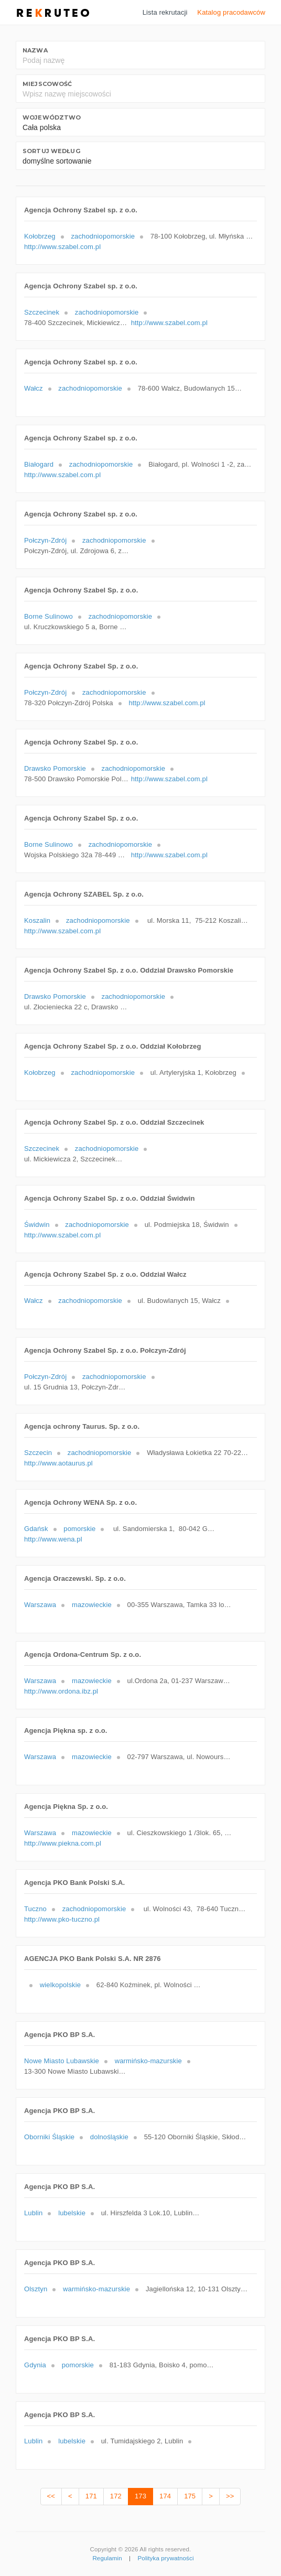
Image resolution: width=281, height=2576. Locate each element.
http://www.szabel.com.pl (62, 247)
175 (190, 2496)
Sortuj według (51, 151)
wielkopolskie (60, 1985)
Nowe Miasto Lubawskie (61, 2061)
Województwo (52, 117)
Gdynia (35, 2365)
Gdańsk (36, 1529)
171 (91, 2496)
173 (140, 2496)
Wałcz (33, 388)
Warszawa (40, 1605)
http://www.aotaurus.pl (58, 1463)
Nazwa (35, 50)
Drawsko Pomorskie (55, 768)
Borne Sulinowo (48, 616)
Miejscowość (47, 84)
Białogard (38, 464)
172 (116, 2496)
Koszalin (37, 920)
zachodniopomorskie (103, 236)
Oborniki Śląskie (49, 2137)
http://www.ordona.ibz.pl (61, 1691)
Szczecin (38, 1453)
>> (230, 2496)
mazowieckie (92, 1605)
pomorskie (79, 1529)
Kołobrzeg (40, 236)
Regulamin (107, 2558)
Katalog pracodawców (231, 12)
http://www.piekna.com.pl (62, 1843)
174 (165, 2496)
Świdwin (37, 1224)
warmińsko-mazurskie (148, 2061)
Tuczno (35, 1909)
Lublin (33, 2213)
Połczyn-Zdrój (45, 540)
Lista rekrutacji (165, 12)
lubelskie (71, 2213)
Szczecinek (41, 312)
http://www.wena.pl (53, 1539)
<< (51, 2496)
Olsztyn (35, 2289)
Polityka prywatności (166, 2558)
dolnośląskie (109, 2137)
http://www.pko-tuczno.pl (62, 1919)
